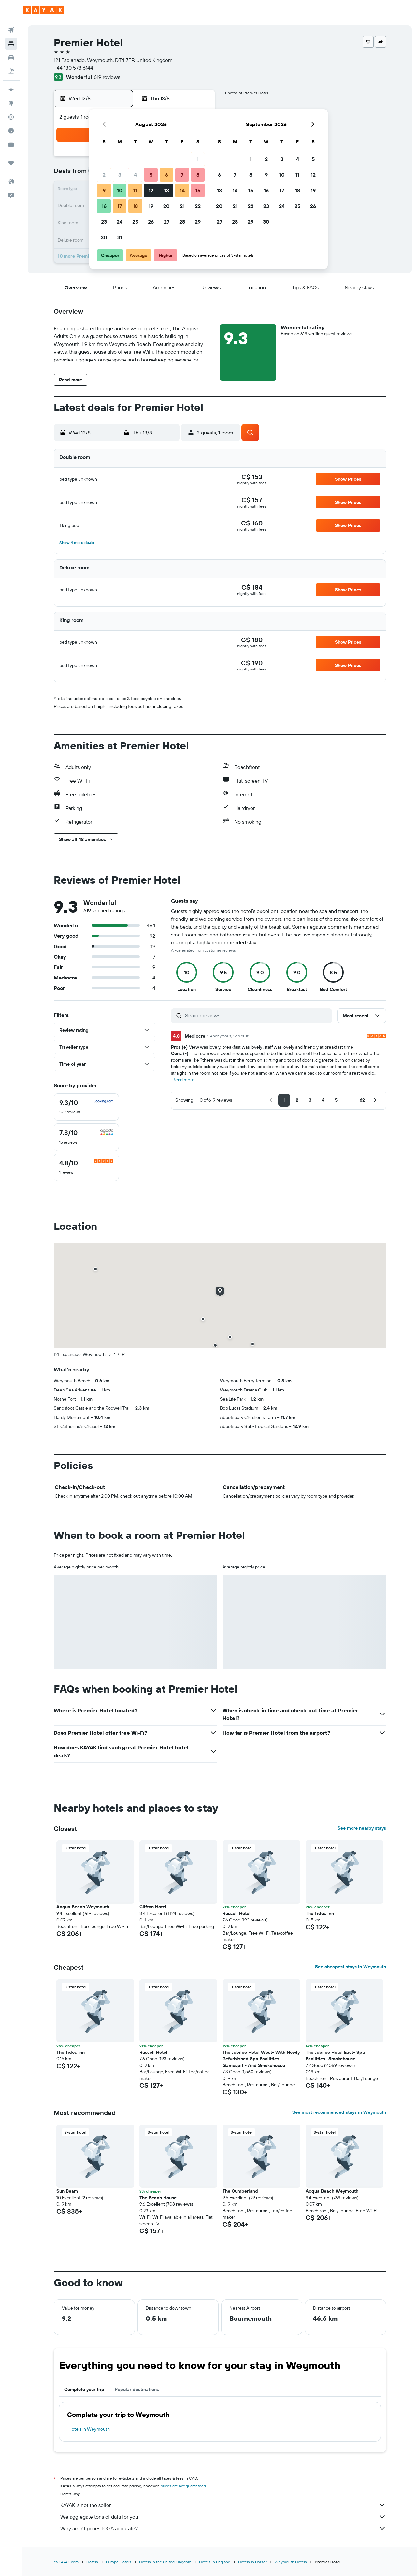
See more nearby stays (362, 1828)
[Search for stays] (11, 43)
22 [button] (198, 206)
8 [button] (197, 174)
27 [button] (166, 221)
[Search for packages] (11, 71)
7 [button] (182, 174)
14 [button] (182, 190)
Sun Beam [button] (67, 2191)
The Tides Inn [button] (320, 1913)
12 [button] (151, 190)
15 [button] (197, 190)
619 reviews (107, 77)
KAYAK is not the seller (223, 2505)
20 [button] (166, 206)
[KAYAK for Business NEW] (11, 144)
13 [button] (166, 190)
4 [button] (135, 174)
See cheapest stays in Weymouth (350, 1967)
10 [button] (119, 190)
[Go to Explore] (11, 103)
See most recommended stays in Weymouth (339, 2112)
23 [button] (104, 221)
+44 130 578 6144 (73, 68)
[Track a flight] (11, 117)
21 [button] (182, 206)
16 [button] (104, 206)
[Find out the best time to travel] (11, 130)
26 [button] (151, 221)
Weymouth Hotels (291, 2561)
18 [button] (135, 206)
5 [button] (151, 174)
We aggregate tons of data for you (223, 2517)
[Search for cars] (11, 57)
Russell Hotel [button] (237, 1913)
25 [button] (135, 221)
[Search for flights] (11, 30)
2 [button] (104, 174)
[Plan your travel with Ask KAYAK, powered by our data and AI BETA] (11, 89)
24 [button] (119, 221)
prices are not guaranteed (183, 2485)
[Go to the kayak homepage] (43, 10)
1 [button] (198, 159)
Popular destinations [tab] (137, 2389)
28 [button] (182, 221)
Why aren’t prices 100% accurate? (223, 2528)
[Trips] (11, 162)
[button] (11, 10)
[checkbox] (86, 1107)
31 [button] (119, 237)
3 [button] (119, 174)
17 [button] (119, 206)
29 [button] (198, 221)
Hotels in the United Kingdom (165, 2561)
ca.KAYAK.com (66, 2561)
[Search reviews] (257, 1015)
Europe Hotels (118, 2561)
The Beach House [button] (158, 2198)
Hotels (92, 2561)
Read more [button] (183, 1079)
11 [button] (135, 190)
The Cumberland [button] (240, 2191)
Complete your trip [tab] (84, 2389)
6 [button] (166, 174)
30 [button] (104, 237)
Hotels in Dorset (252, 2561)
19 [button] (151, 206)
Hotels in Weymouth (89, 2429)
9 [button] (104, 190)
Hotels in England (214, 2561)
